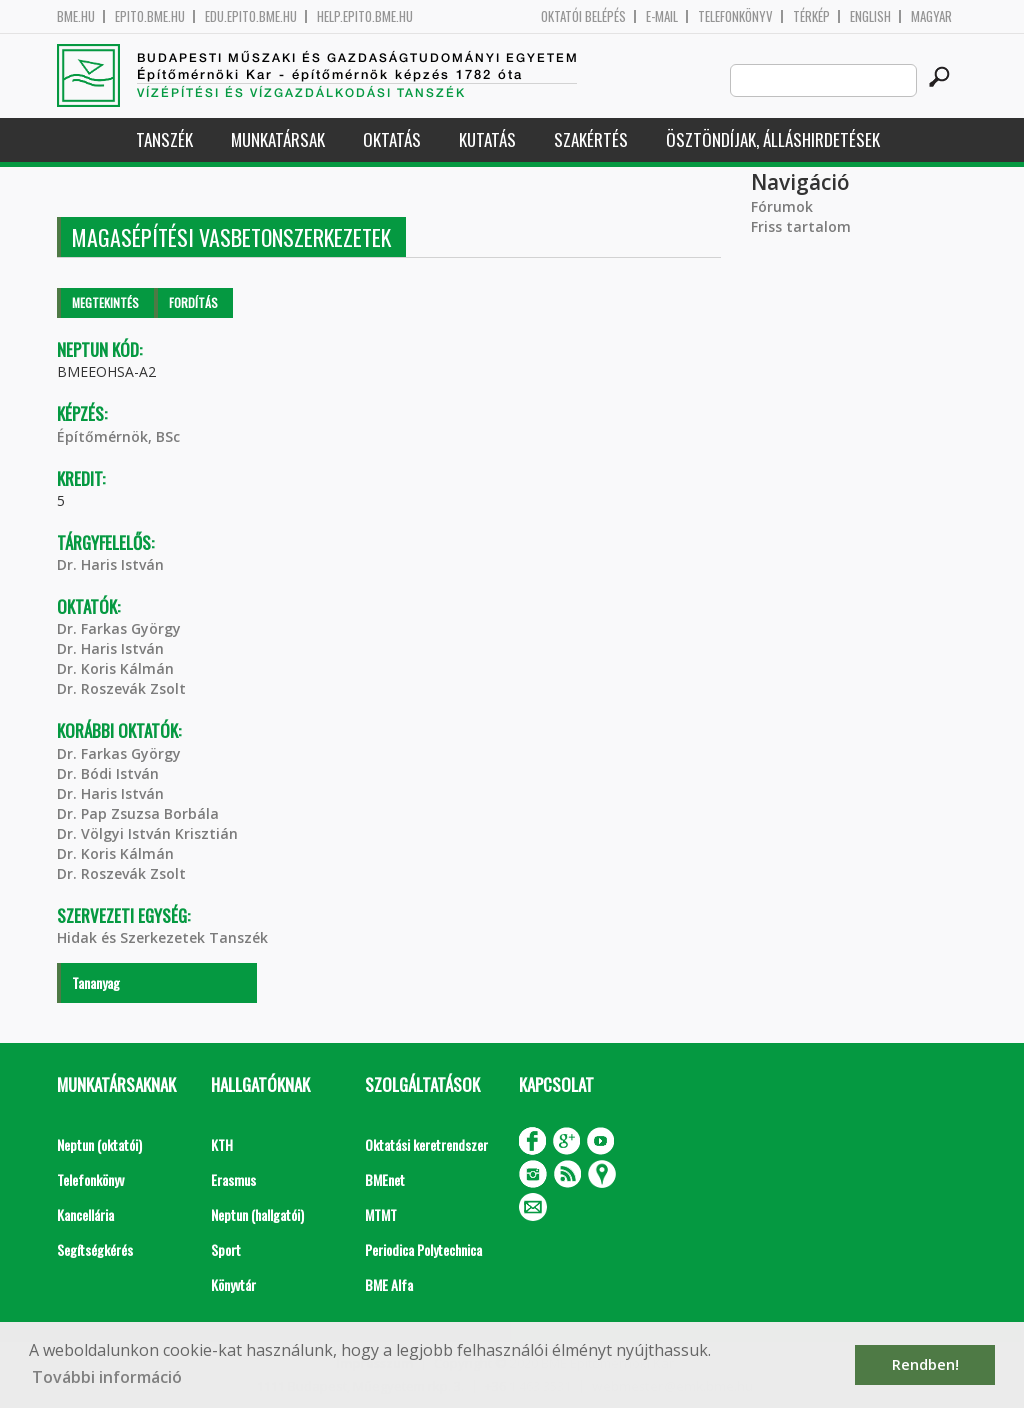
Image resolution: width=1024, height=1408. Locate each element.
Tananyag (96, 982)
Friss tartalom (801, 226)
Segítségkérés (95, 1249)
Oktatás (392, 139)
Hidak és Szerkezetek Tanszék (162, 937)
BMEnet (385, 1179)
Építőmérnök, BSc (118, 436)
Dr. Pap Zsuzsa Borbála (138, 813)
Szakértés (591, 139)
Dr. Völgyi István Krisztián (147, 833)
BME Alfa (389, 1284)
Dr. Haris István (110, 564)
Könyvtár (233, 1284)
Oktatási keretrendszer (426, 1144)
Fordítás (193, 302)
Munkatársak (278, 139)
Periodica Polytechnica (423, 1249)
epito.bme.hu (150, 16)
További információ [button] (107, 1377)
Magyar (931, 16)
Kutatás (487, 139)
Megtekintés (105, 302)
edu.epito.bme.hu (251, 16)
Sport (226, 1249)
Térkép (811, 16)
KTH (222, 1144)
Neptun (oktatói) (99, 1144)
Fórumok (782, 206)
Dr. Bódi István (108, 773)
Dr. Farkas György (119, 628)
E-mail (662, 16)
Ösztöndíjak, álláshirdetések (773, 139)
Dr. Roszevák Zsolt (121, 688)
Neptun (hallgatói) (257, 1214)
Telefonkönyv (735, 16)
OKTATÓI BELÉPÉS (583, 16)
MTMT (381, 1214)
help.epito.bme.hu (365, 16)
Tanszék (164, 139)
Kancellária (85, 1214)
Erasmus (233, 1179)
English (870, 16)
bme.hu (76, 16)
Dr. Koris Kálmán (115, 668)
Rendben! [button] (925, 1364)
